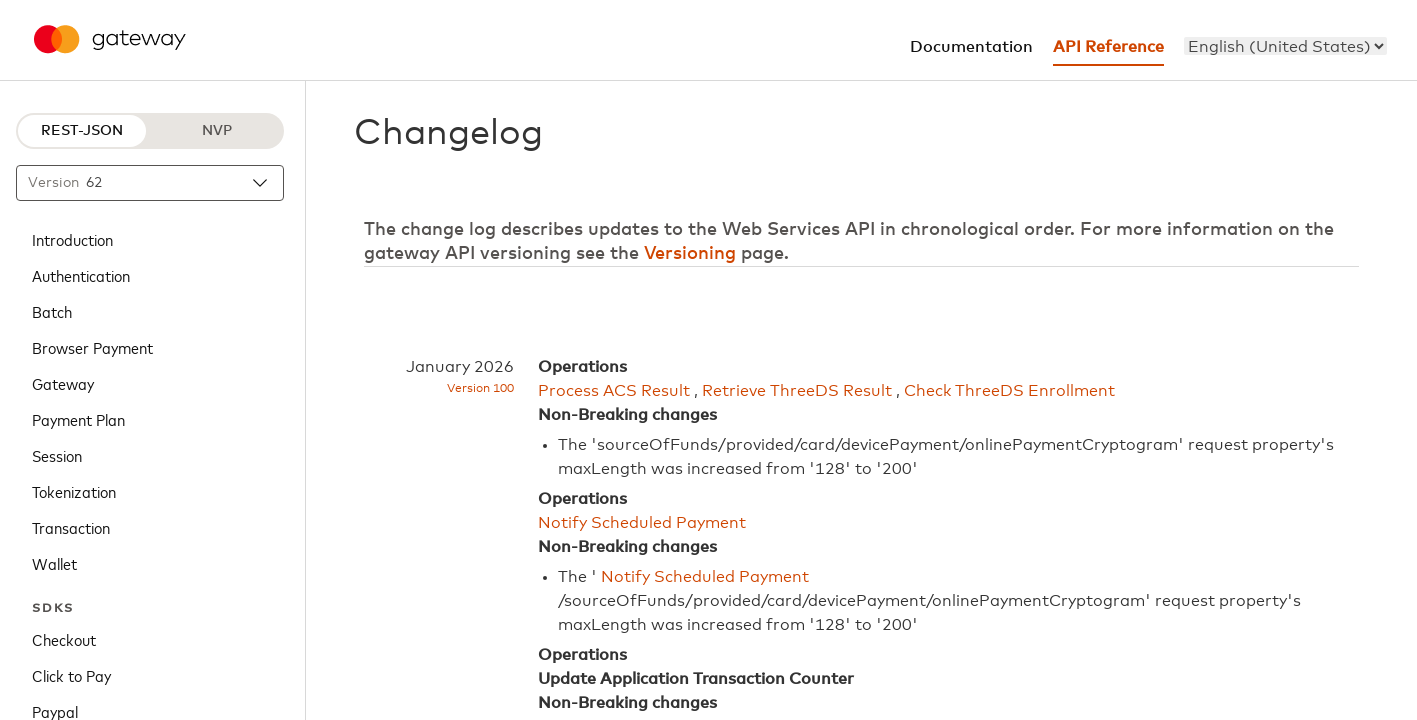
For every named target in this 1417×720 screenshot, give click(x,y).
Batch (52, 311)
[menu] (1285, 46)
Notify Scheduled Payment (642, 523)
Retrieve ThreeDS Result (797, 391)
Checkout (64, 639)
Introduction (72, 239)
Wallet (54, 563)
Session (57, 455)
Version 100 (480, 389)
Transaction (71, 527)
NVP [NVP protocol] (217, 131)
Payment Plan (78, 419)
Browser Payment (92, 347)
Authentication (81, 275)
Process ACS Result (614, 391)
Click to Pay (71, 675)
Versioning (690, 254)
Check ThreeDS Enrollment (1009, 391)
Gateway (63, 383)
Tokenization (74, 491)
